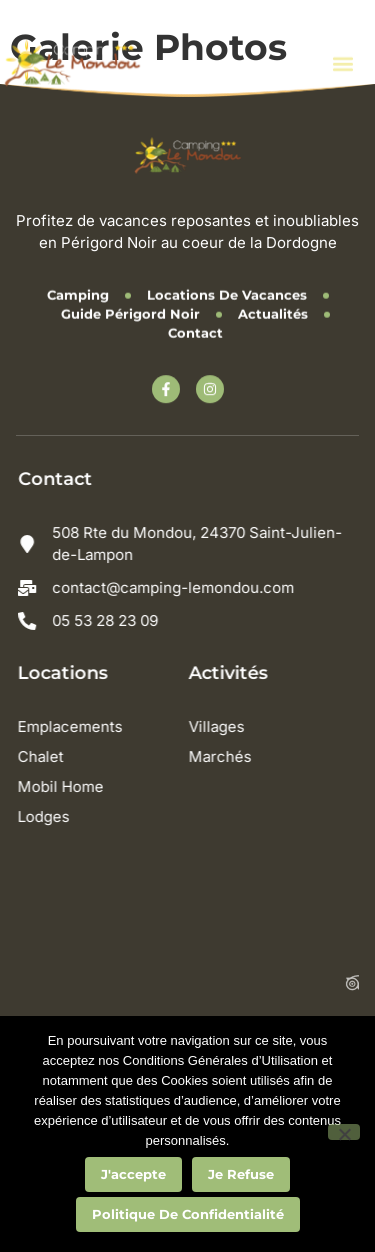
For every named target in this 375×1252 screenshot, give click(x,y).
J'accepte (133, 1174)
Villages (224, 726)
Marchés (227, 756)
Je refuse (241, 1174)
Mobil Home (68, 786)
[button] (342, 62)
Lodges (51, 816)
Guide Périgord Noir (130, 311)
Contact (195, 330)
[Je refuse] (344, 1132)
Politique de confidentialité (188, 1214)
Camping (78, 292)
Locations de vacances (227, 292)
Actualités (273, 311)
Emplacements (77, 726)
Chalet (48, 756)
